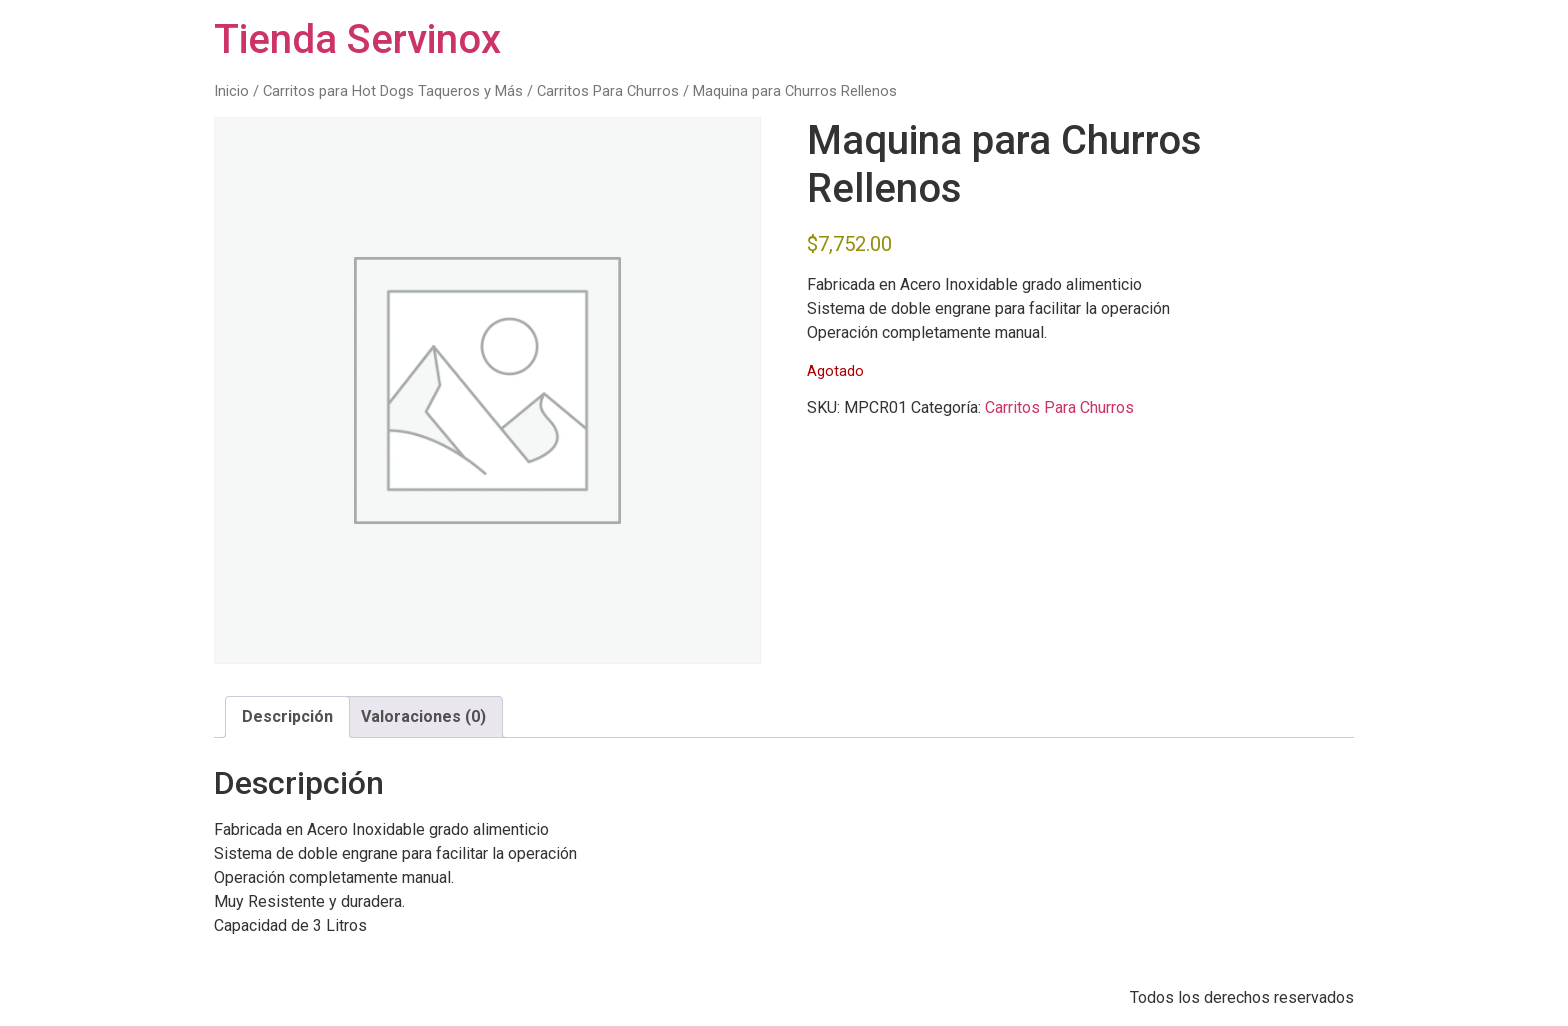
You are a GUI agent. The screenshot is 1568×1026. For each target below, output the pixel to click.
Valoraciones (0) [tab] (423, 716)
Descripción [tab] (287, 716)
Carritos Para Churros (608, 91)
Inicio (231, 91)
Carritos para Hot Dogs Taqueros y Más (393, 91)
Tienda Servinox (357, 39)
